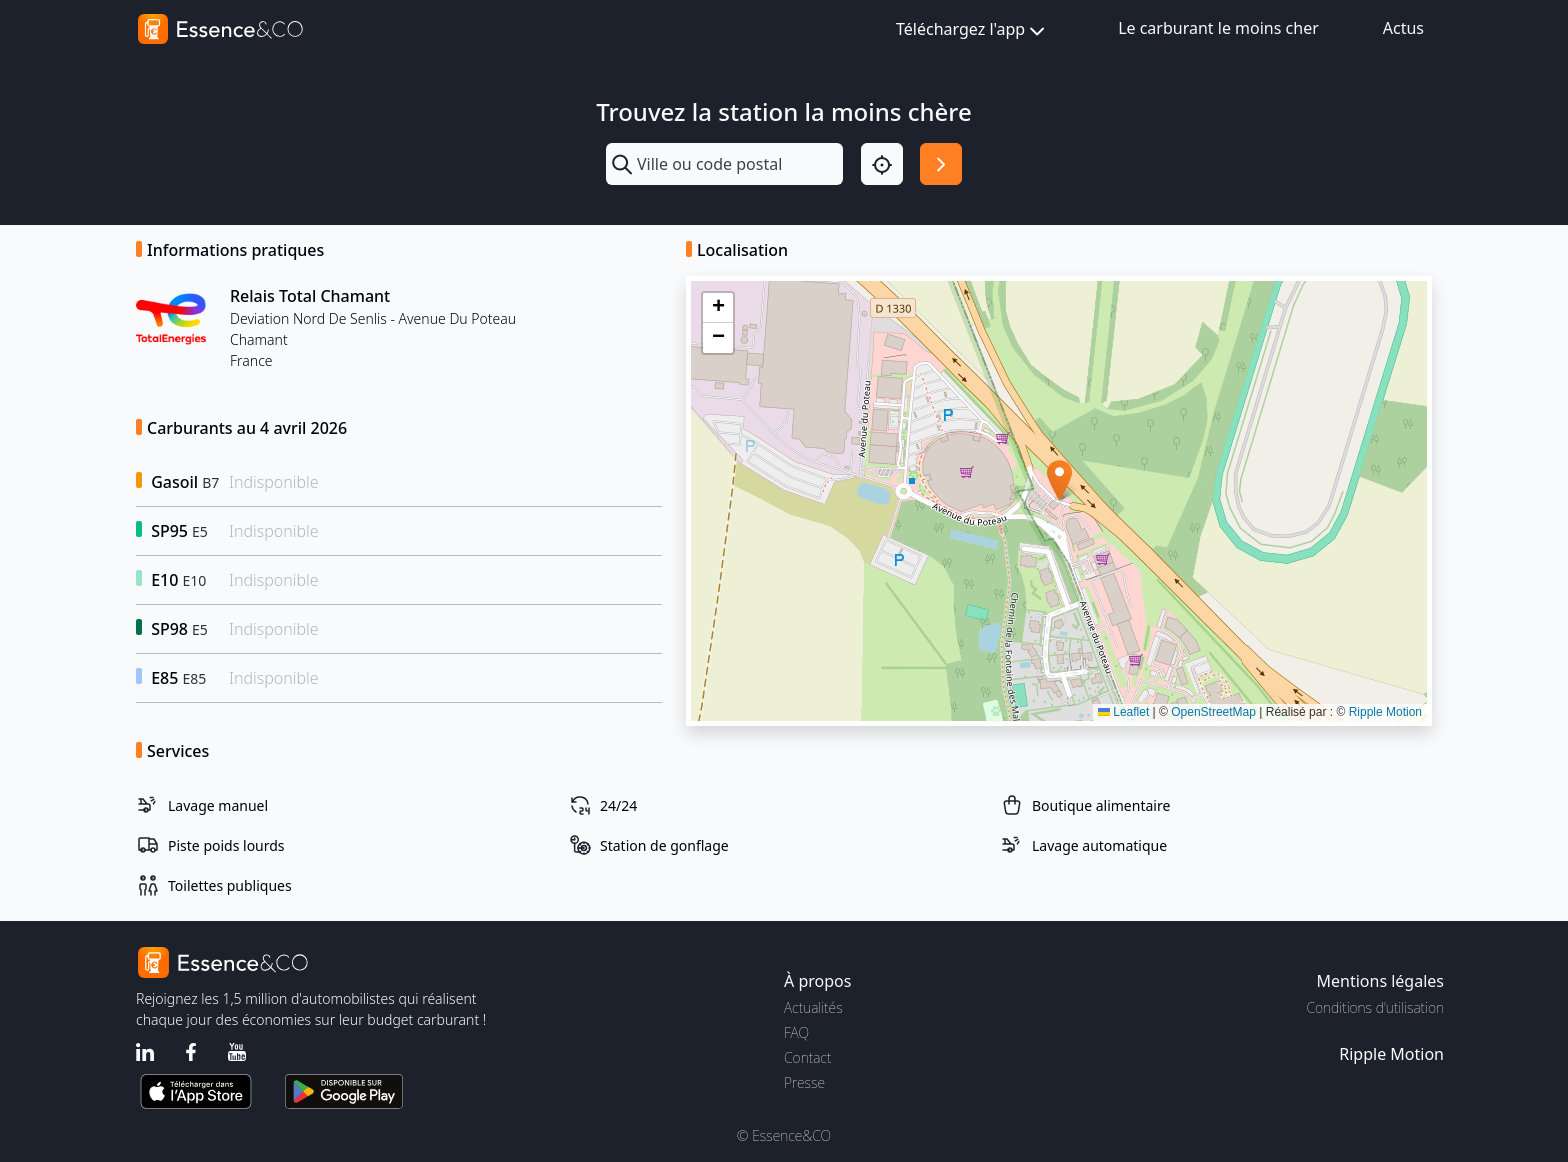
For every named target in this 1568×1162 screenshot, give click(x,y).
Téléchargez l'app (972, 30)
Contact (807, 1057)
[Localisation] (882, 164)
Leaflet (1123, 712)
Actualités (813, 1007)
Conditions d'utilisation (1375, 1007)
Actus (1403, 28)
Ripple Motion (1385, 712)
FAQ (796, 1032)
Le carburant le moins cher (1218, 28)
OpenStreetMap (1213, 712)
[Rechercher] (941, 164)
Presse (804, 1082)
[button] (1059, 480)
